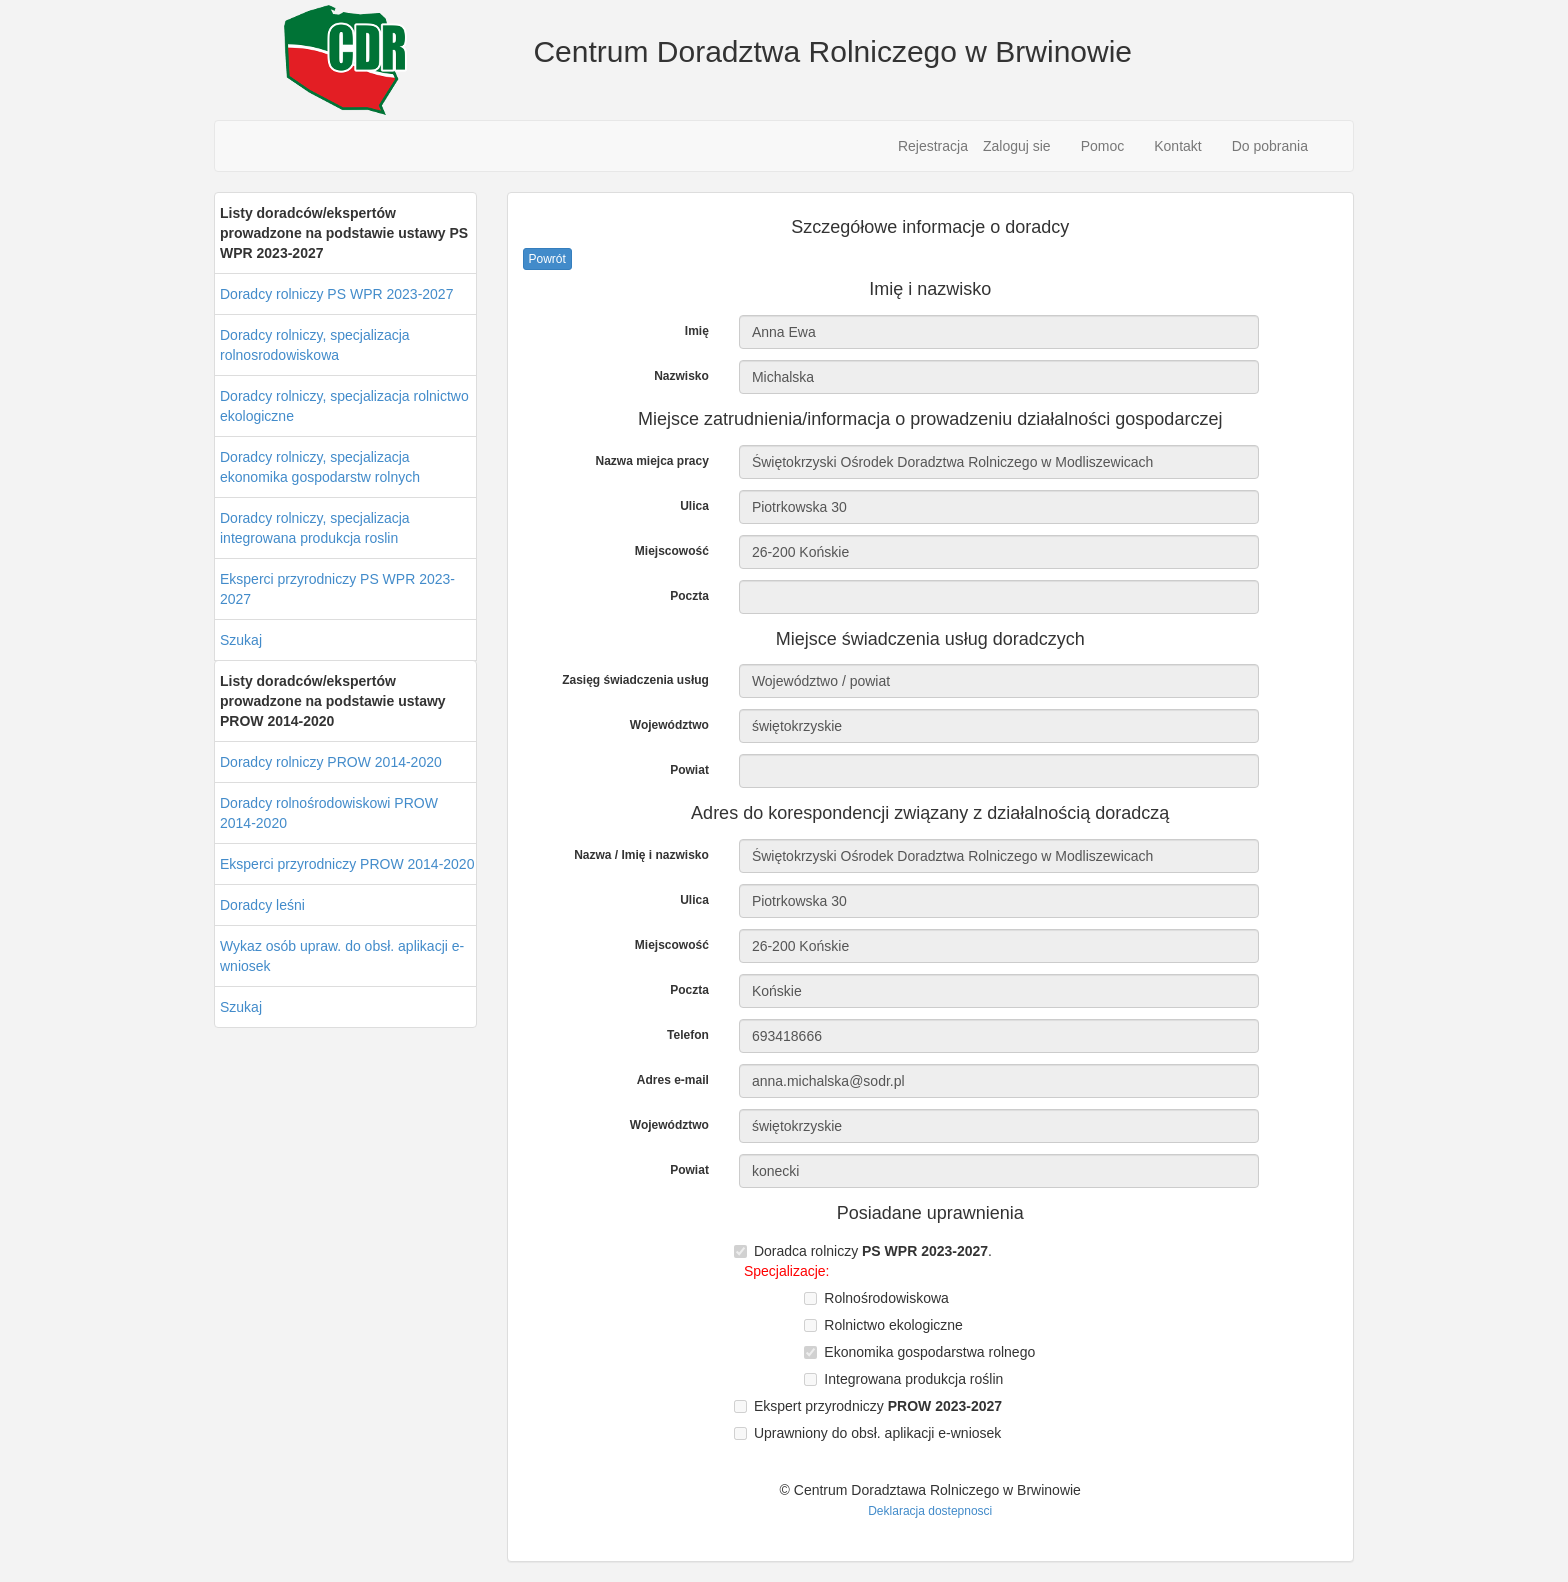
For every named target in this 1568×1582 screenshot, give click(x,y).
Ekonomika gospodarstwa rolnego (929, 1352)
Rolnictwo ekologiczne (893, 1325)
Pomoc (1103, 146)
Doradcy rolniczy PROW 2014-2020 (331, 762)
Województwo (669, 725)
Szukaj (241, 640)
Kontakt (1177, 146)
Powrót (547, 259)
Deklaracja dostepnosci (930, 1511)
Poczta (689, 596)
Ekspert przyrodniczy (878, 1406)
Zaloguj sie (1017, 146)
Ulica (694, 506)
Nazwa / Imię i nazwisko (641, 855)
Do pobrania (1270, 146)
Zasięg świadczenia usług (635, 680)
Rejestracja (933, 146)
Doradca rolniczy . (873, 1251)
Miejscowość (672, 551)
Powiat (689, 770)
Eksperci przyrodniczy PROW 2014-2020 (347, 864)
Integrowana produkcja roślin (913, 1379)
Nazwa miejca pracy (651, 461)
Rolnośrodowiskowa (886, 1298)
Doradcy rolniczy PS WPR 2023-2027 (336, 294)
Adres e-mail (673, 1080)
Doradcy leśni (262, 905)
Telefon (688, 1035)
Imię (697, 331)
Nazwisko (681, 376)
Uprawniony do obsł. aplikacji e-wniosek (877, 1433)
